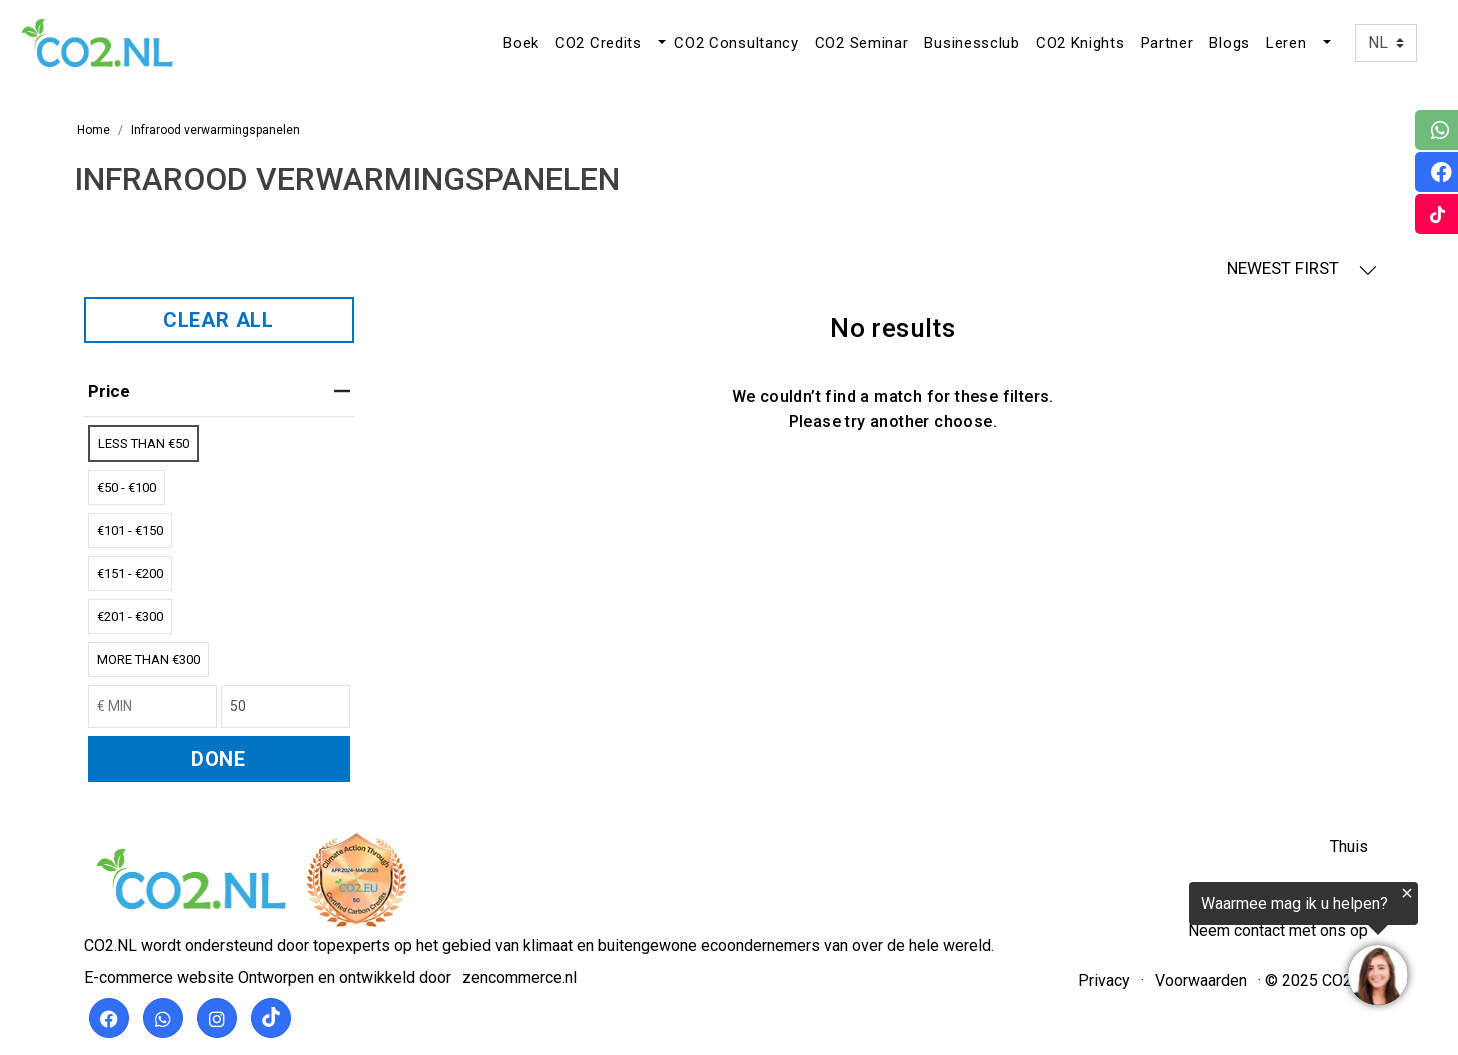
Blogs (1229, 43)
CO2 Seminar (862, 43)
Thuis (1349, 846)
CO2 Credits (598, 43)
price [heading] (219, 391)
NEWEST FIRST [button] (1302, 268)
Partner (1167, 43)
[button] (660, 43)
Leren (1286, 43)
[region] (1212, 947)
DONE (218, 759)
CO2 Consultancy (736, 43)
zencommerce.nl (519, 977)
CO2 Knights (1080, 43)
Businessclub (971, 43)
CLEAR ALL (218, 320)
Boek (521, 43)
